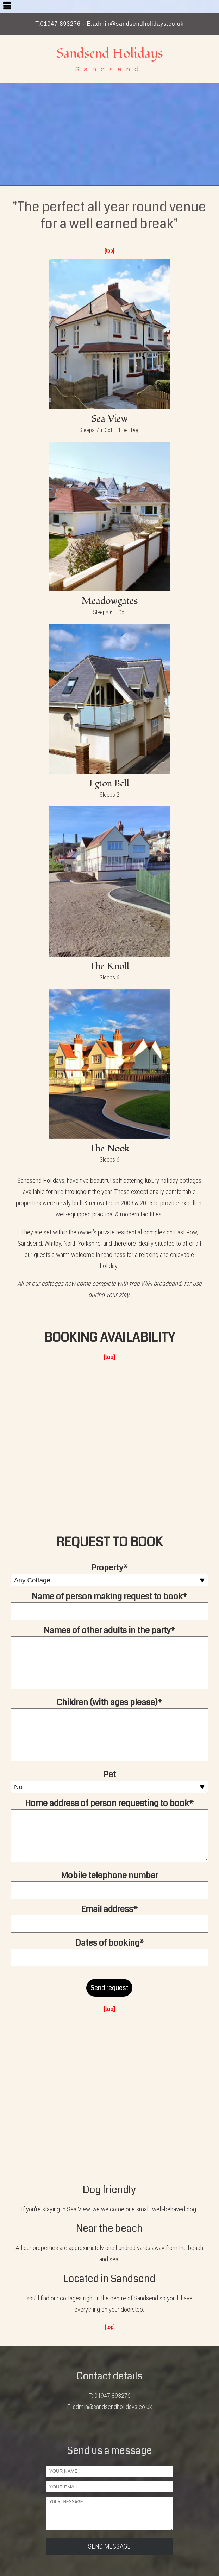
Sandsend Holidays (109, 53)
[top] (109, 251)
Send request (109, 1987)
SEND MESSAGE (109, 2546)
